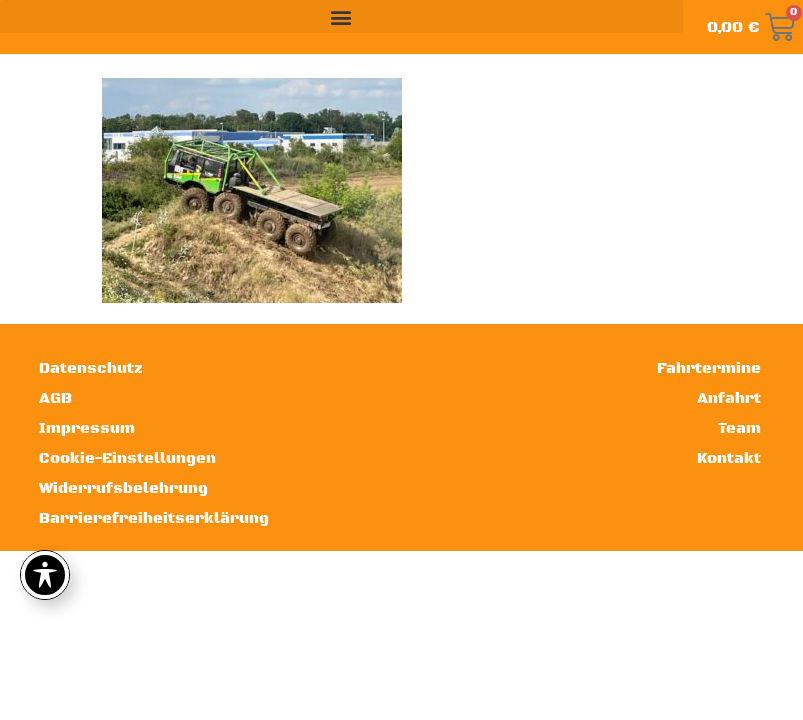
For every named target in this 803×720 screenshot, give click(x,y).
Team (739, 428)
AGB (55, 398)
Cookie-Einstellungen (127, 458)
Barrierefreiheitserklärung (151, 518)
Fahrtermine (709, 368)
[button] (341, 16)
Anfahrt (729, 398)
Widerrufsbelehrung (123, 488)
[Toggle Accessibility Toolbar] (45, 575)
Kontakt (729, 458)
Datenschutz (91, 368)
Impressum (87, 428)
